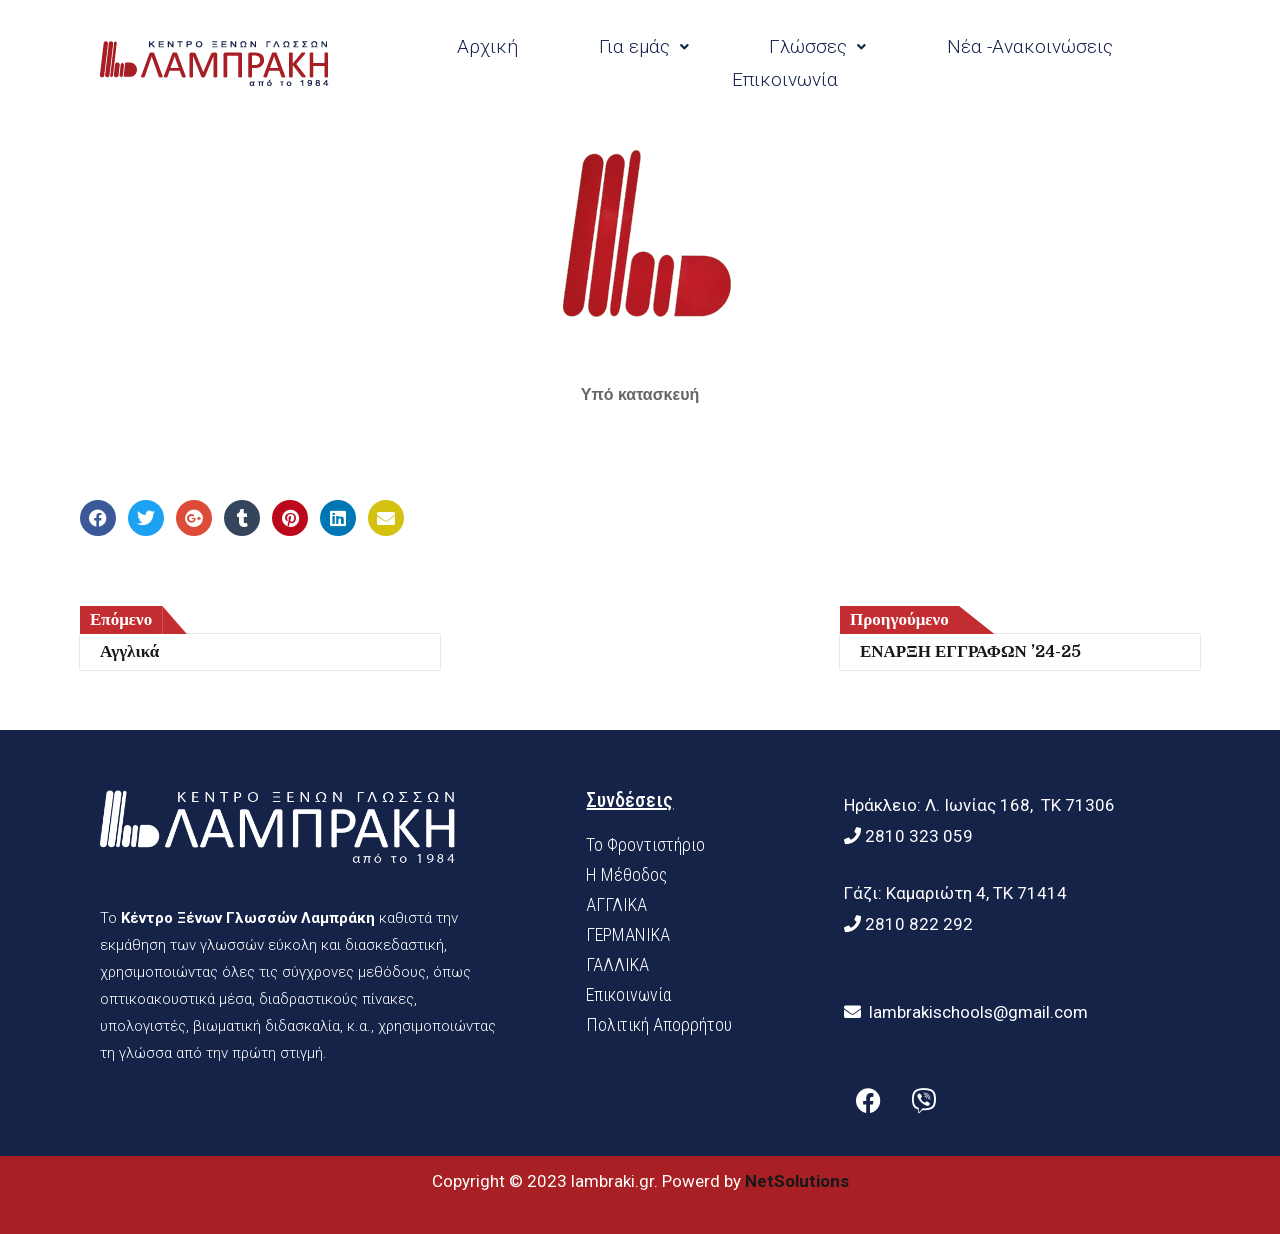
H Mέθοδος (626, 874)
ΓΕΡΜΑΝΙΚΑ (628, 934)
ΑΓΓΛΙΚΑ (616, 904)
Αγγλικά (129, 651)
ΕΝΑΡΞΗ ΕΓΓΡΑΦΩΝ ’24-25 (970, 651)
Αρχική (487, 46)
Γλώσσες (817, 46)
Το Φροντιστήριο (645, 844)
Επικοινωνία (785, 79)
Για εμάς (644, 46)
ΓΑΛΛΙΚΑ (617, 964)
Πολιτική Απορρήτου (659, 1024)
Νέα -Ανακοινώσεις (1030, 46)
